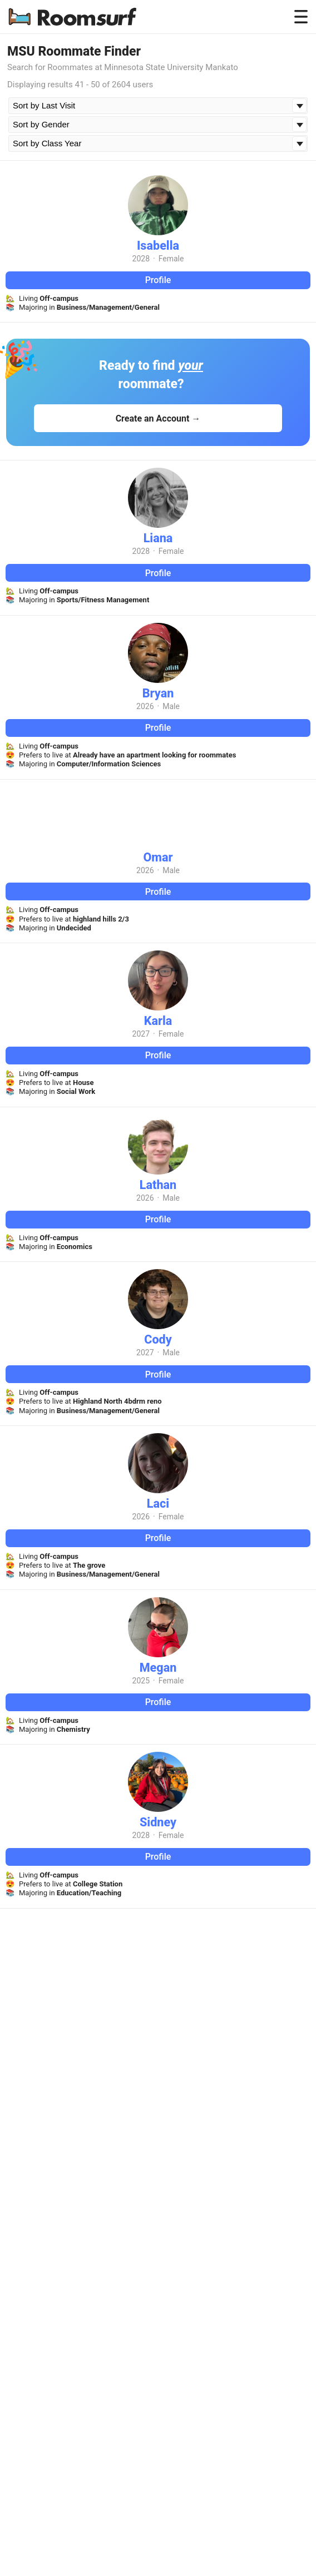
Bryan (158, 693)
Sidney (158, 1822)
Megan (158, 1668)
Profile (158, 280)
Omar (157, 857)
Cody (158, 1339)
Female (171, 258)
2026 (145, 706)
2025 (141, 1680)
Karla (158, 1021)
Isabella (158, 245)
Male (171, 706)
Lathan (158, 1185)
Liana (158, 538)
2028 (141, 258)
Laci (158, 1503)
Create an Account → (158, 418)
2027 (141, 1033)
